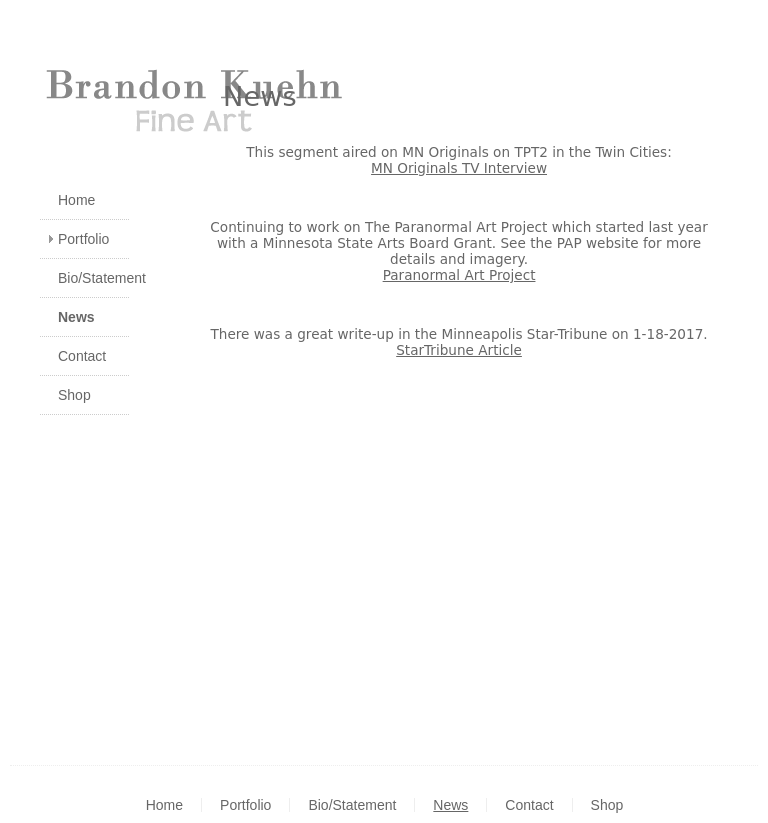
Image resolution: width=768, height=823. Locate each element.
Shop (74, 395)
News (76, 317)
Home (76, 200)
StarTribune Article (459, 350)
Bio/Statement (93, 278)
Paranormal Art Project (459, 275)
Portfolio (83, 239)
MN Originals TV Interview (459, 168)
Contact (82, 356)
